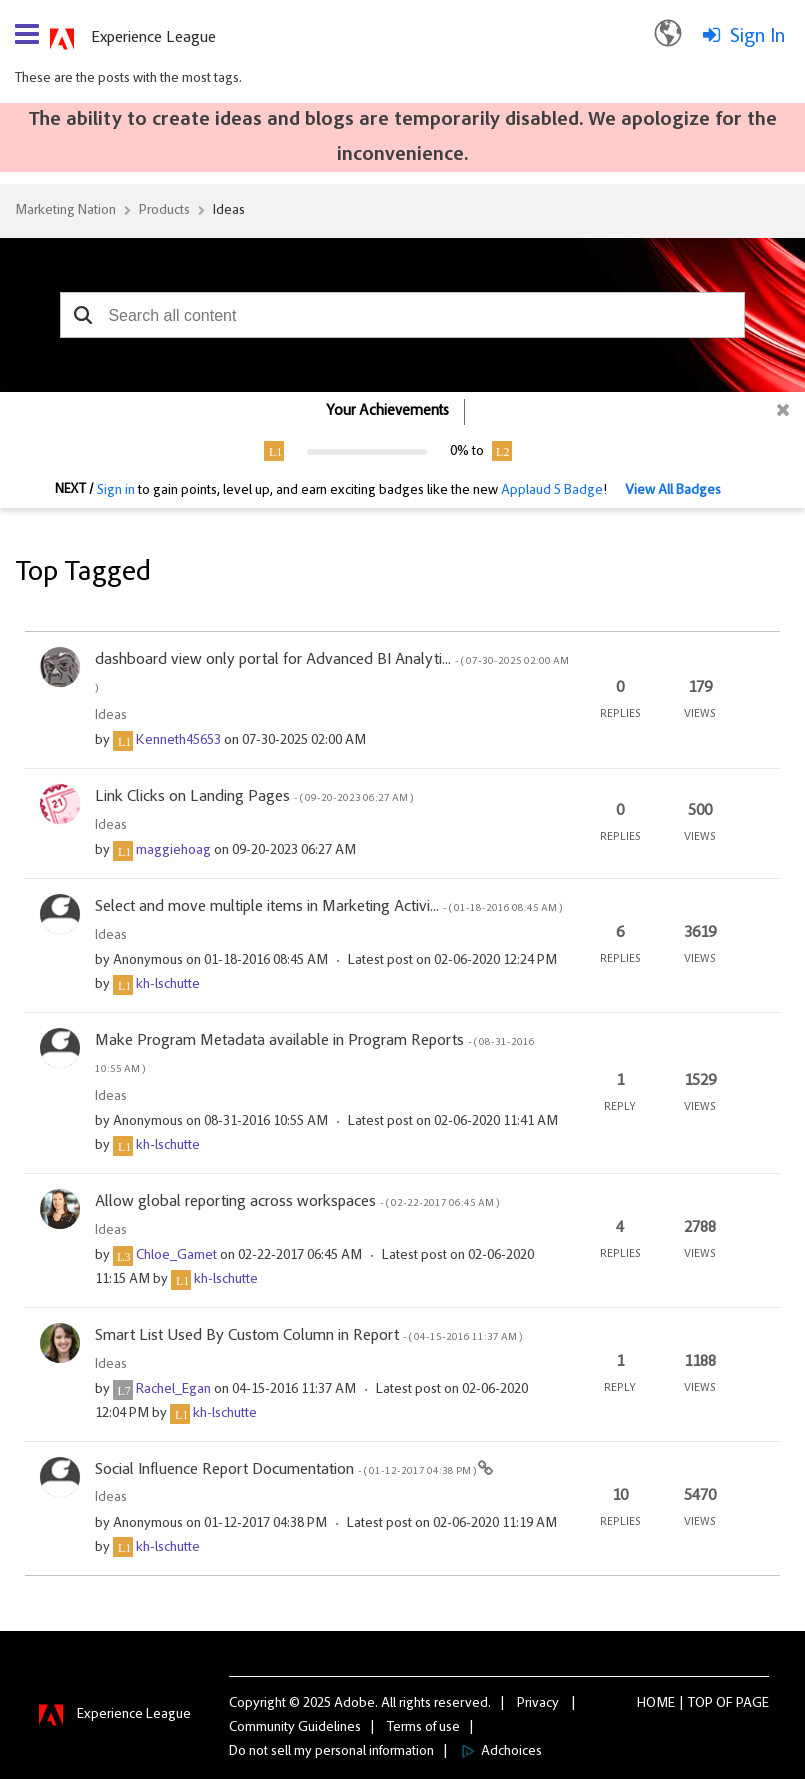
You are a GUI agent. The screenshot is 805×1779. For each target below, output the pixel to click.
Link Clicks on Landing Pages (254, 797)
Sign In (757, 37)
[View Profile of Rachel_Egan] (173, 1390)
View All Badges (673, 491)
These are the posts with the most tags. (128, 79)
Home (656, 1704)
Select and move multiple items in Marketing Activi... (328, 907)
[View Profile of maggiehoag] (173, 851)
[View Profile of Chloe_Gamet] (176, 1256)
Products (164, 211)
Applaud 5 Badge (552, 491)
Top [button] (700, 1704)
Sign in (116, 491)
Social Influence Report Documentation (286, 1470)
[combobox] (402, 315)
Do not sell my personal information (331, 1752)
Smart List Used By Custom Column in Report (308, 1336)
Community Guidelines (295, 1728)
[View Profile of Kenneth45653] (178, 741)
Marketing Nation (65, 211)
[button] (82, 315)
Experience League (153, 38)
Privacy (538, 1704)
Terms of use (423, 1728)
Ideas (229, 211)
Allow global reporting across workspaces (297, 1202)
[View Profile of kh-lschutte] (168, 985)
